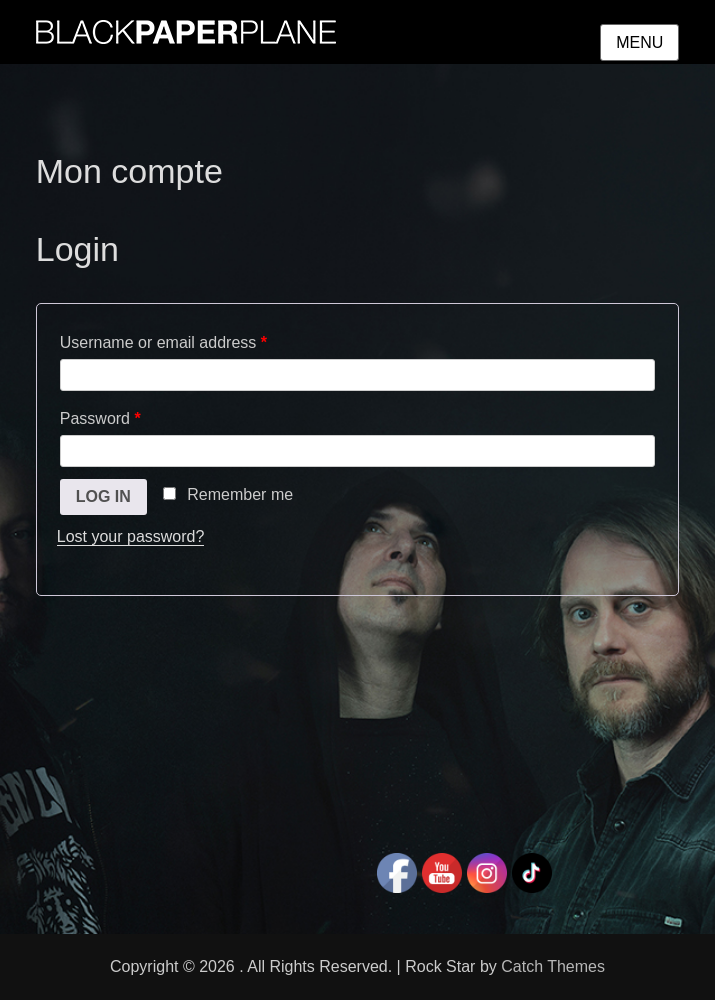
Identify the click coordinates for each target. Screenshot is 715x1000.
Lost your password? (131, 536)
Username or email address (163, 342)
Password (100, 418)
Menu (639, 42)
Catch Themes (553, 966)
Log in (103, 496)
